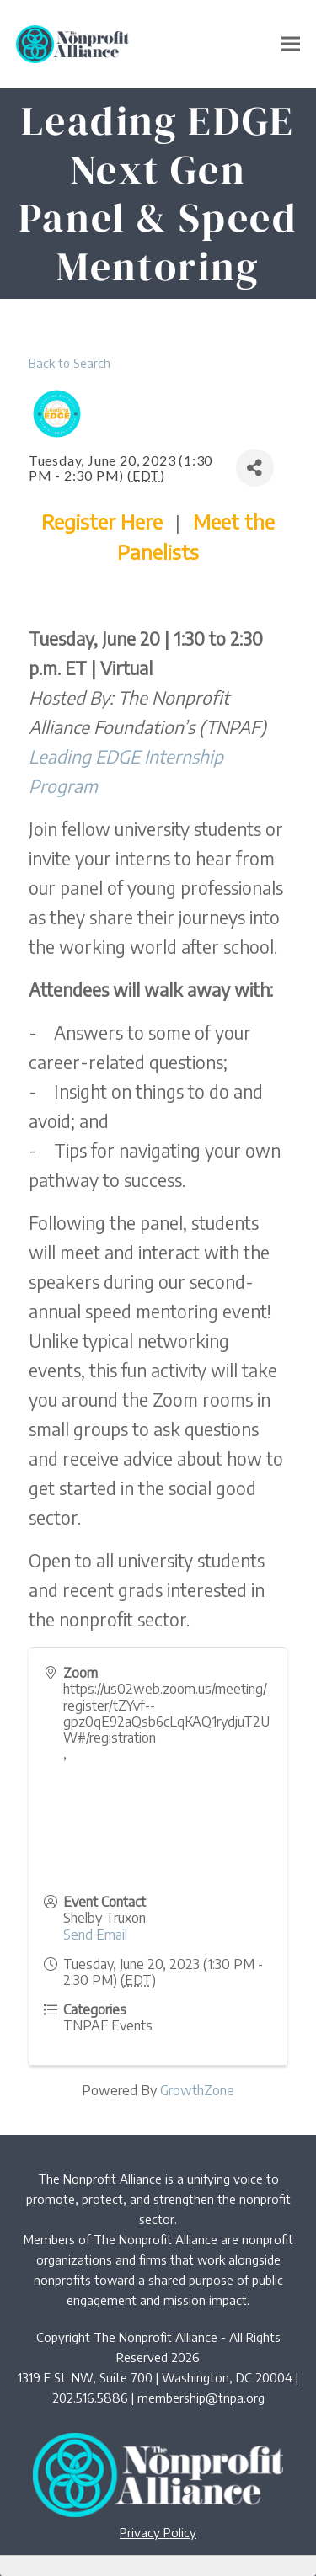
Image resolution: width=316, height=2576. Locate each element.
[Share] (255, 468)
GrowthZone (197, 2090)
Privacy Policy (158, 2532)
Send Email (95, 1934)
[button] (290, 44)
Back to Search (69, 362)
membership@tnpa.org (201, 2397)
